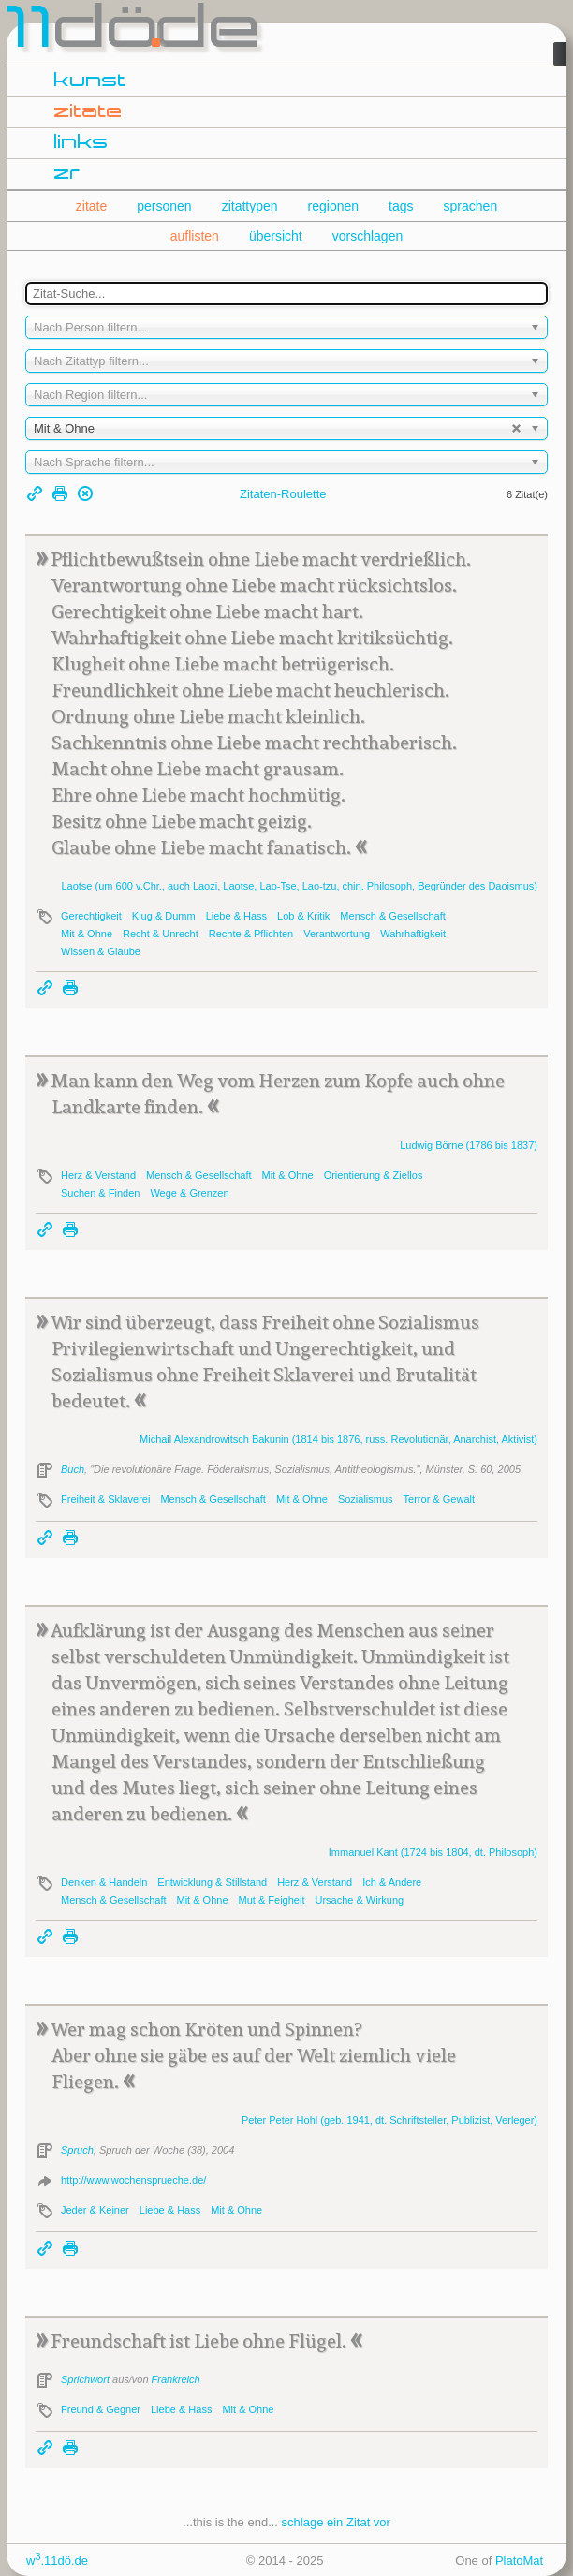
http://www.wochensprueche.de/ (133, 2180)
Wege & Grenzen (189, 1193)
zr (67, 174)
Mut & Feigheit (272, 1900)
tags (401, 206)
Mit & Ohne (86, 933)
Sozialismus (365, 1499)
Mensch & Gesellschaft (393, 915)
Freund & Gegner (100, 2409)
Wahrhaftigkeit (413, 933)
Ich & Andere (391, 1882)
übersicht (275, 235)
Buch (72, 1469)
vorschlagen (368, 235)
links (81, 143)
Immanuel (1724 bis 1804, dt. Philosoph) (433, 1852)
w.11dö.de (57, 2561)
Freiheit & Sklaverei (105, 1499)
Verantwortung (336, 933)
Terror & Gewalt (439, 1499)
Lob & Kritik (303, 915)
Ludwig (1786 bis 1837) (468, 1145)
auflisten (194, 235)
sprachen (471, 206)
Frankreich (176, 2379)
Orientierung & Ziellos (373, 1175)
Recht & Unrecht (160, 933)
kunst (90, 81)
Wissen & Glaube (100, 951)
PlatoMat (519, 2561)
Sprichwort (85, 2379)
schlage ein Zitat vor (336, 2522)
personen (164, 206)
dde (135, 32)
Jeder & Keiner (95, 2209)
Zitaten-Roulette (283, 494)
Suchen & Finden (100, 1193)
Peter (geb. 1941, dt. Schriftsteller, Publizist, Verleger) (389, 2120)
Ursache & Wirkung (359, 1900)
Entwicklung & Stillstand (212, 1882)
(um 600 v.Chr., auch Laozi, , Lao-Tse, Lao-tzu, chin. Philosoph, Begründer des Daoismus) (299, 885)
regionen (334, 206)
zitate (88, 112)
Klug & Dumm (164, 915)
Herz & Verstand (98, 1175)
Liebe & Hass (236, 915)
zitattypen (250, 206)
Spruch (77, 2150)
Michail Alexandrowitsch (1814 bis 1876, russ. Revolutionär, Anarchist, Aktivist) (338, 1439)
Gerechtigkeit (91, 915)
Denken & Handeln (104, 1882)
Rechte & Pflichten (251, 933)
